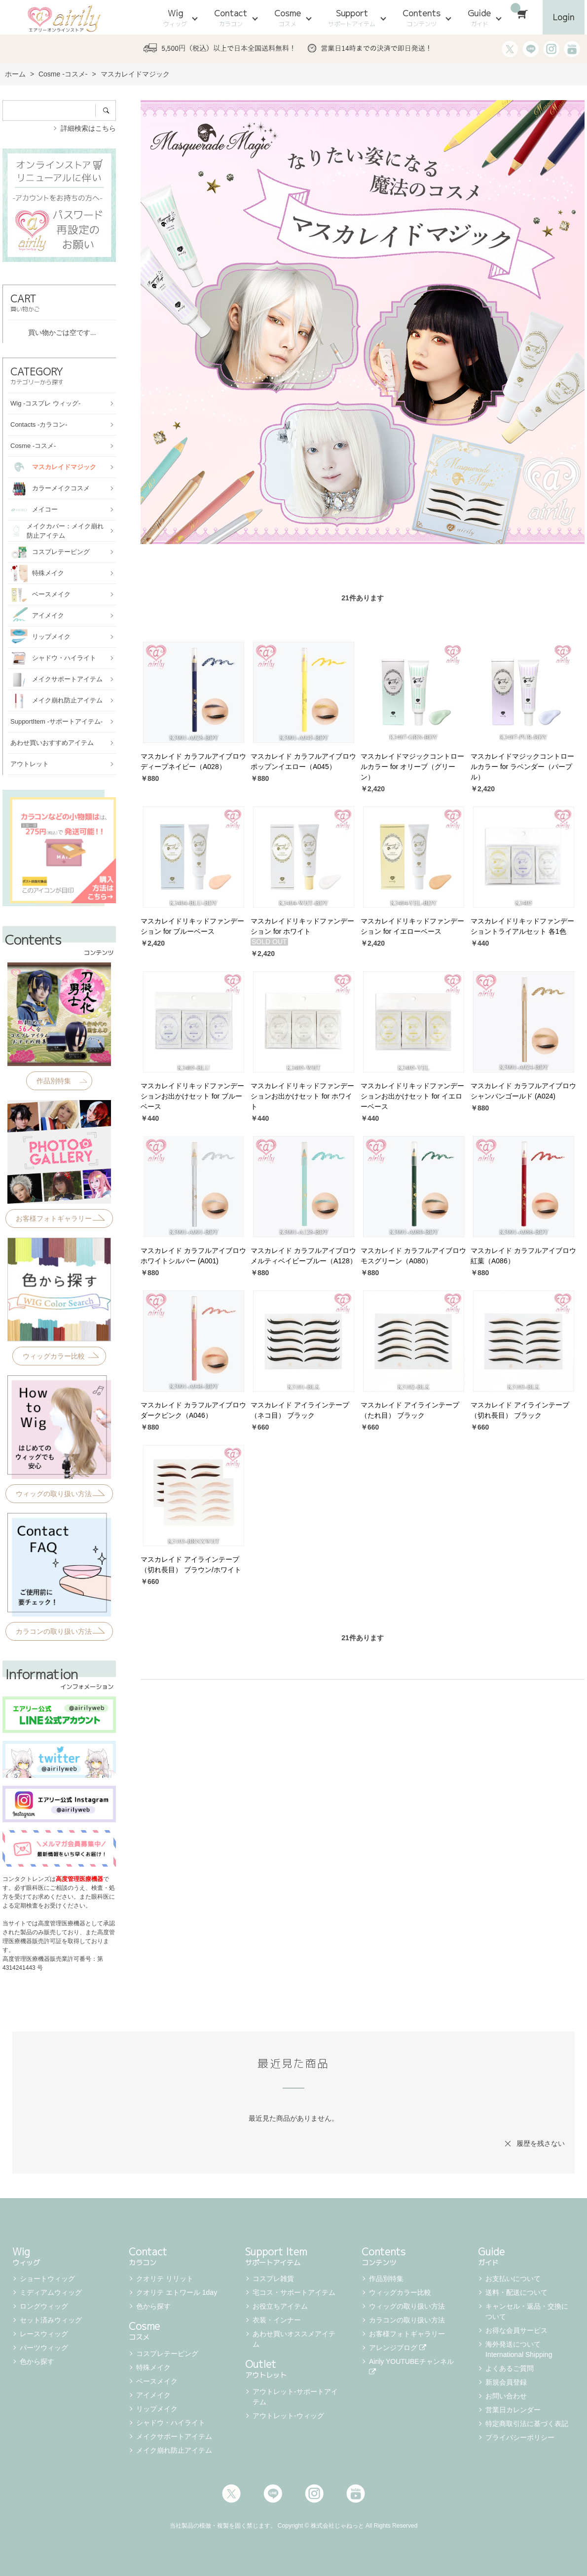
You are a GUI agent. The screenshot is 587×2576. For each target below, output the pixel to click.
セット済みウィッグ (51, 2320)
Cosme (287, 17)
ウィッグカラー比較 (400, 2292)
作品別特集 (386, 2278)
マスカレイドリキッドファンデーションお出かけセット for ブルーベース (192, 1096)
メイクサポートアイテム (174, 2436)
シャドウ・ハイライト (170, 2423)
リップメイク (157, 2409)
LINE (273, 2493)
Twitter (231, 2493)
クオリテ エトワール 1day (176, 2292)
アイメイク (153, 2395)
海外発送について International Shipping (518, 2349)
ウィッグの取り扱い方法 (407, 2306)
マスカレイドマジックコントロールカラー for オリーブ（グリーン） (412, 766)
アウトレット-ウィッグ (288, 2416)
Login (563, 17)
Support (351, 17)
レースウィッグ (44, 2334)
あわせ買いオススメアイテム (294, 2339)
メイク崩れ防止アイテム (174, 2450)
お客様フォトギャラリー (407, 2334)
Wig (175, 17)
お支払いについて (513, 2278)
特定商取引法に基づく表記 (526, 2424)
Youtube (355, 2493)
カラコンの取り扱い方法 (407, 2320)
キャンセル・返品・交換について (526, 2311)
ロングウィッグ (44, 2306)
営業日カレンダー (513, 2410)
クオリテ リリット (164, 2278)
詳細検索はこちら (88, 128)
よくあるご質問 (509, 2368)
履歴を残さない (540, 2143)
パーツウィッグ (44, 2348)
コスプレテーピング (167, 2353)
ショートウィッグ (47, 2278)
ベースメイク (157, 2381)
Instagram (314, 2493)
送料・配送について (516, 2292)
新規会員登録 (506, 2382)
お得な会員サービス (516, 2330)
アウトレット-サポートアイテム (295, 2397)
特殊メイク (153, 2367)
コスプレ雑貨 (273, 2278)
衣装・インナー (277, 2320)
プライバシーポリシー (519, 2437)
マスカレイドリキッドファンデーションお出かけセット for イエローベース (412, 1096)
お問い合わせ (506, 2396)
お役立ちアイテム (280, 2306)
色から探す (37, 2361)
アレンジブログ (397, 2348)
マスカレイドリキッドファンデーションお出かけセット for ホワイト (302, 1096)
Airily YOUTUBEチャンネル (412, 2366)
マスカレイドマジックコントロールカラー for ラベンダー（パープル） (522, 766)
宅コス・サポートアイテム (294, 2292)
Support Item (293, 2255)
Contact (230, 17)
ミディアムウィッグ (51, 2292)
